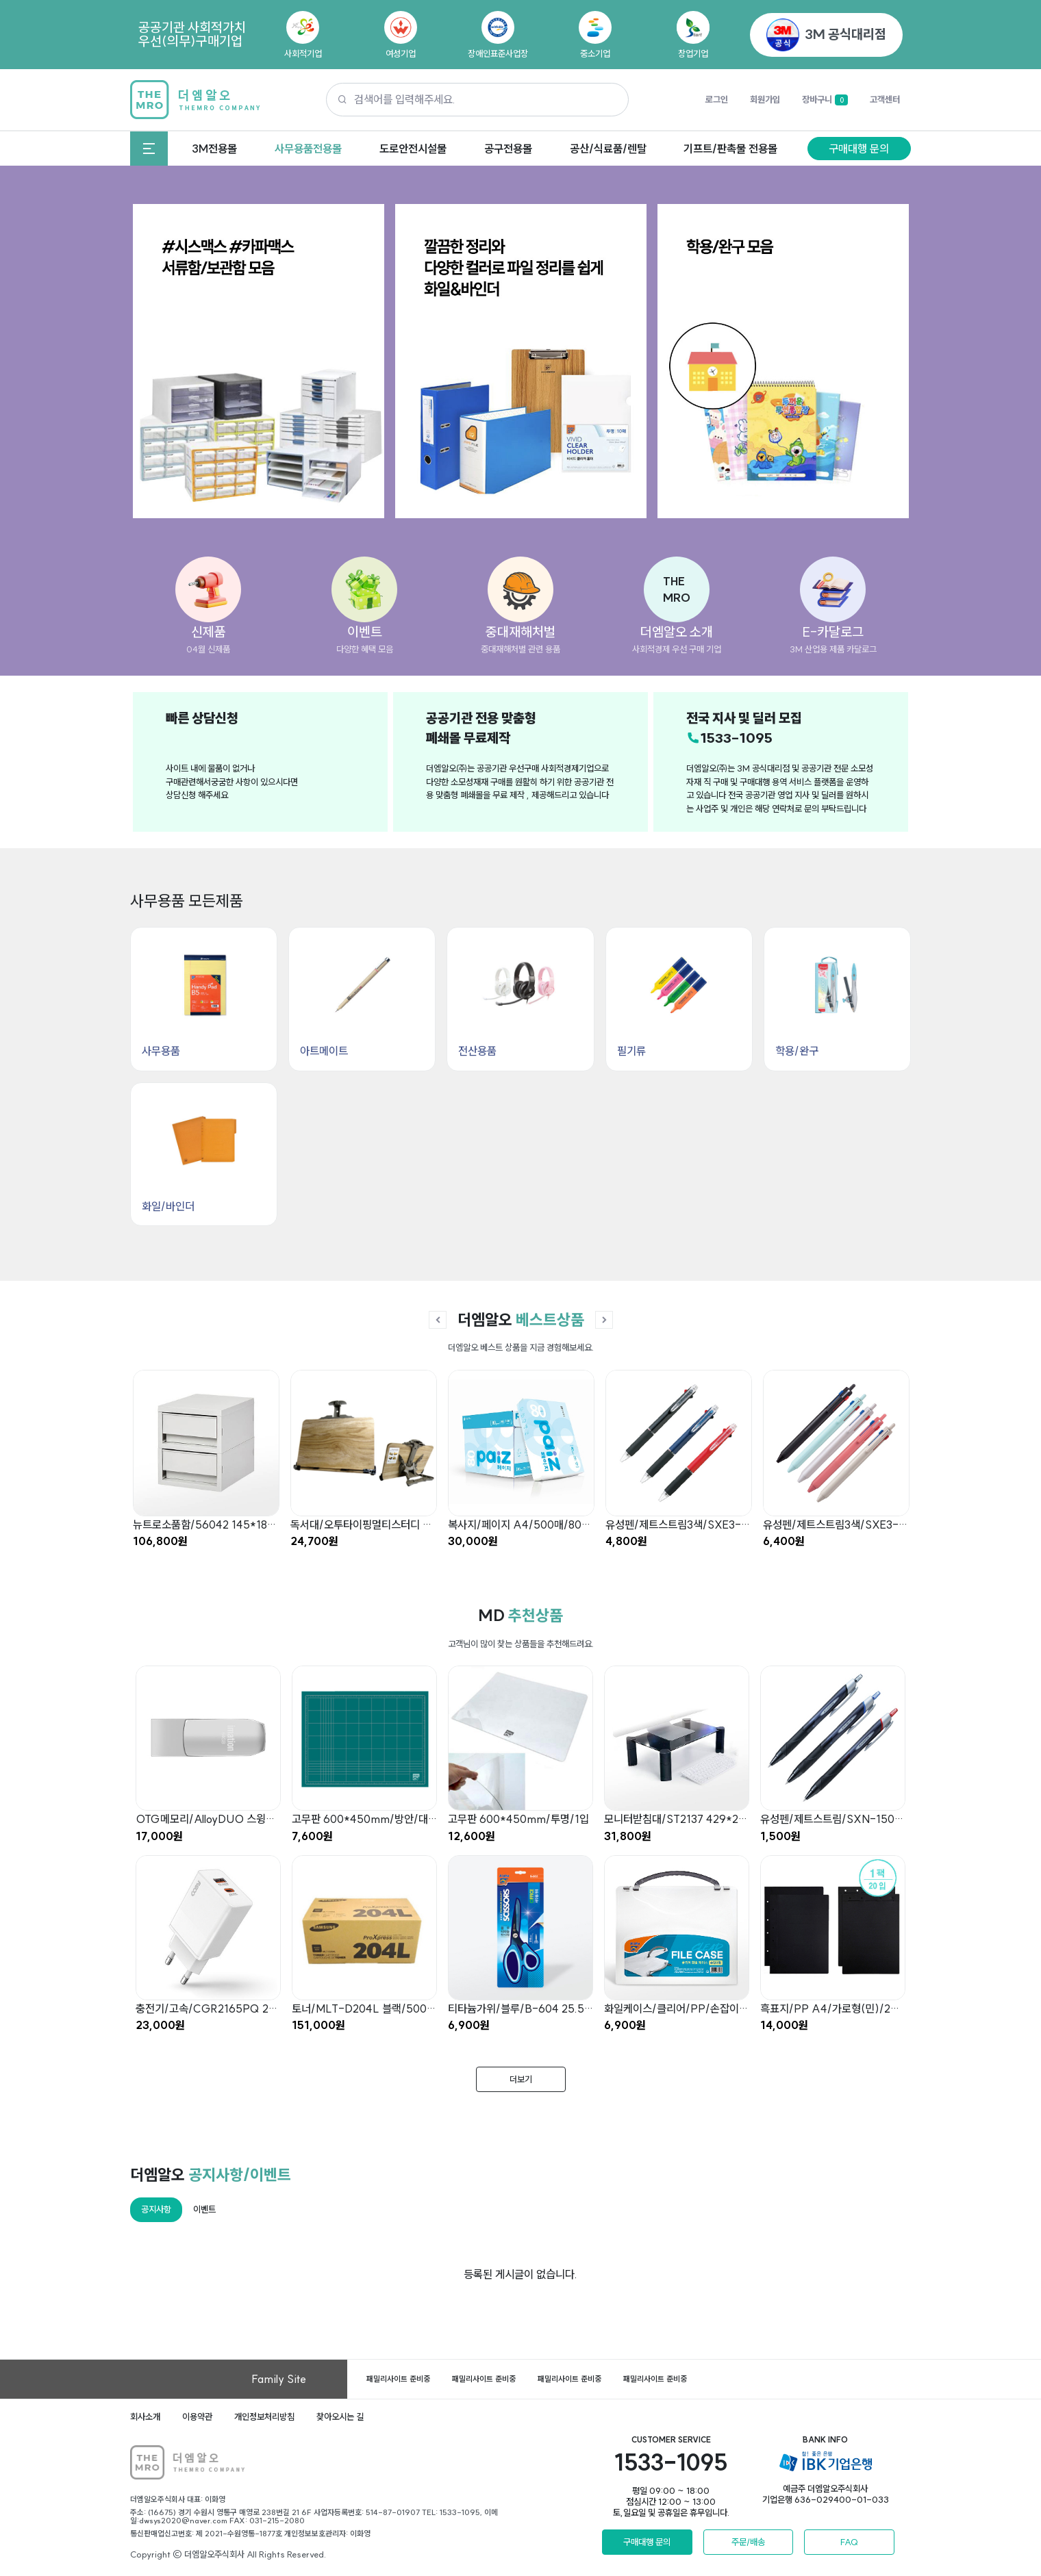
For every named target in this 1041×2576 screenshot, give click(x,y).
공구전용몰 (508, 148)
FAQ (849, 2541)
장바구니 (825, 100)
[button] (677, 589)
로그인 (716, 99)
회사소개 (145, 2416)
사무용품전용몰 (308, 148)
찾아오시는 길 (340, 2416)
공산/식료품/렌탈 (608, 148)
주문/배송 (748, 2541)
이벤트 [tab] (204, 2209)
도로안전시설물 (413, 148)
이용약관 (197, 2416)
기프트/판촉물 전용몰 (730, 148)
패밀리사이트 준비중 (398, 2379)
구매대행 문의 (859, 148)
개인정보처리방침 (264, 2416)
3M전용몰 (214, 148)
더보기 (521, 2079)
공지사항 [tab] (156, 2209)
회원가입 (765, 99)
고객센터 (885, 99)
